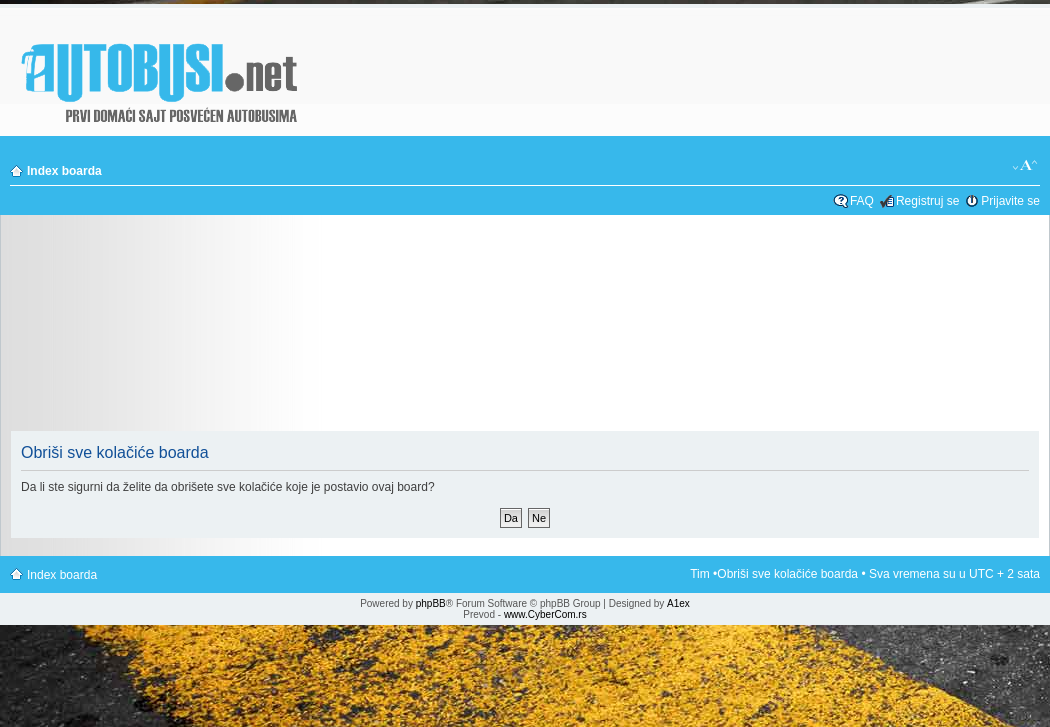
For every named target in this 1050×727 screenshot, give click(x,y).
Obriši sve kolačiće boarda (787, 574)
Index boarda (64, 171)
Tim (700, 574)
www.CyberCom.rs (545, 614)
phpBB (431, 603)
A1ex (678, 603)
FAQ (862, 201)
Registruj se (927, 201)
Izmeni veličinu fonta (1025, 166)
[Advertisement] (525, 329)
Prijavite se (1010, 201)
